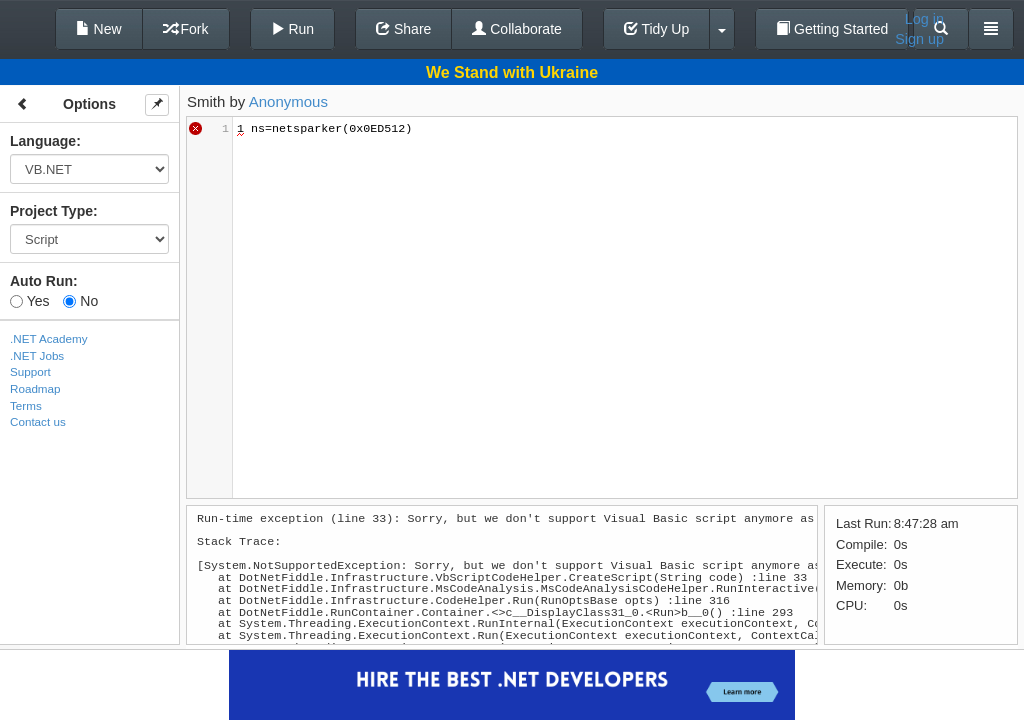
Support (30, 371)
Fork (186, 29)
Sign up (919, 39)
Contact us (38, 421)
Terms (26, 405)
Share (403, 29)
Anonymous (288, 101)
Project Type (51, 211)
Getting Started (832, 29)
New (99, 29)
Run (293, 29)
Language (43, 141)
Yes (29, 301)
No (80, 301)
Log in (924, 19)
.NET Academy (49, 338)
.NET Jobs (37, 355)
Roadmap (35, 388)
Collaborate (517, 29)
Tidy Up (656, 29)
